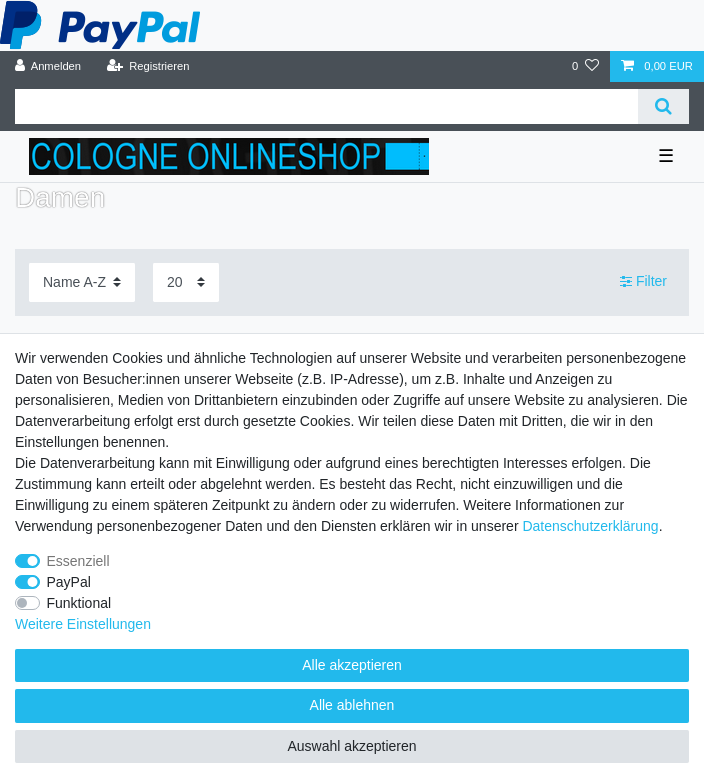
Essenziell (78, 561)
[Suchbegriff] (326, 106)
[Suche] (663, 106)
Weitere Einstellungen (83, 624)
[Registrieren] (147, 66)
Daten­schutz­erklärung (590, 526)
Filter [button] (643, 282)
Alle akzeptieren (352, 665)
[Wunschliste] (585, 66)
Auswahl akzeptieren (351, 746)
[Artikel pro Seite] (186, 282)
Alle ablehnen (352, 705)
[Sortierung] (82, 282)
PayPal (69, 582)
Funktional (79, 603)
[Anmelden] (48, 66)
